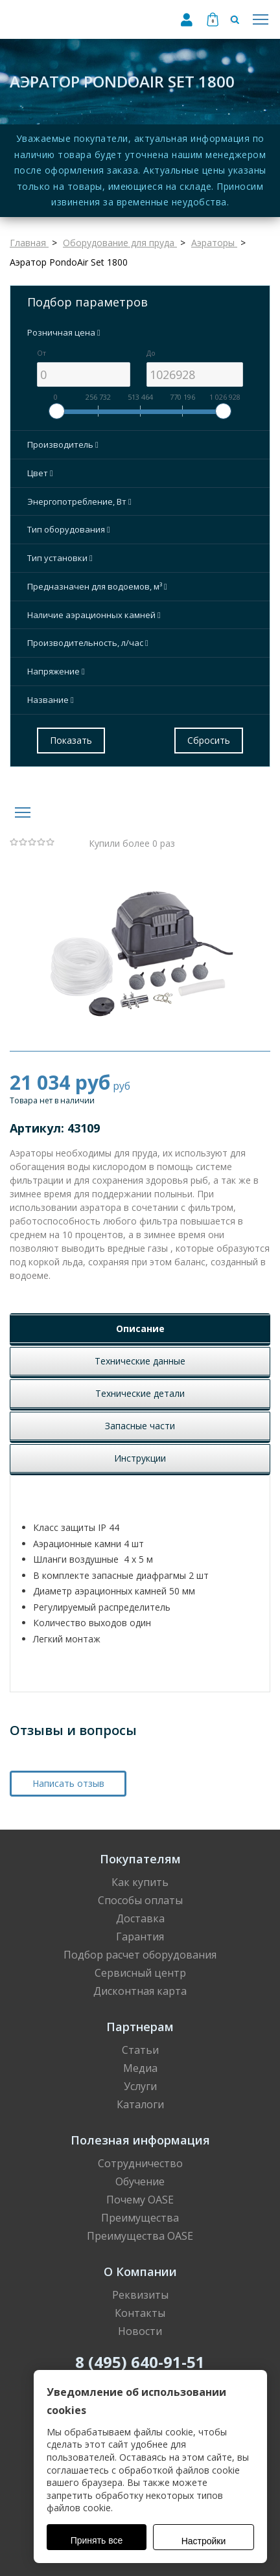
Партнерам (140, 2026)
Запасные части (140, 1426)
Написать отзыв (68, 1783)
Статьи (140, 2050)
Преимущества (140, 2218)
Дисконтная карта (140, 1991)
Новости (140, 2331)
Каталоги (140, 2104)
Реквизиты (140, 2295)
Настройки (203, 2541)
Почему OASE (140, 2199)
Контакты (140, 2313)
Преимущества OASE (140, 2236)
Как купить (140, 1882)
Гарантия (140, 1936)
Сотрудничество (140, 2163)
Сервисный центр (140, 1973)
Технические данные (140, 1361)
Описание (140, 1328)
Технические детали (140, 1393)
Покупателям (140, 1859)
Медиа (140, 2068)
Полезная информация (140, 2140)
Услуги (140, 2086)
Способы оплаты (140, 1900)
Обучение (140, 2181)
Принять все (97, 2540)
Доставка (140, 1918)
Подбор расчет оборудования (140, 1955)
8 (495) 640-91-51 (140, 2362)
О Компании (140, 2271)
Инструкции (140, 1458)
